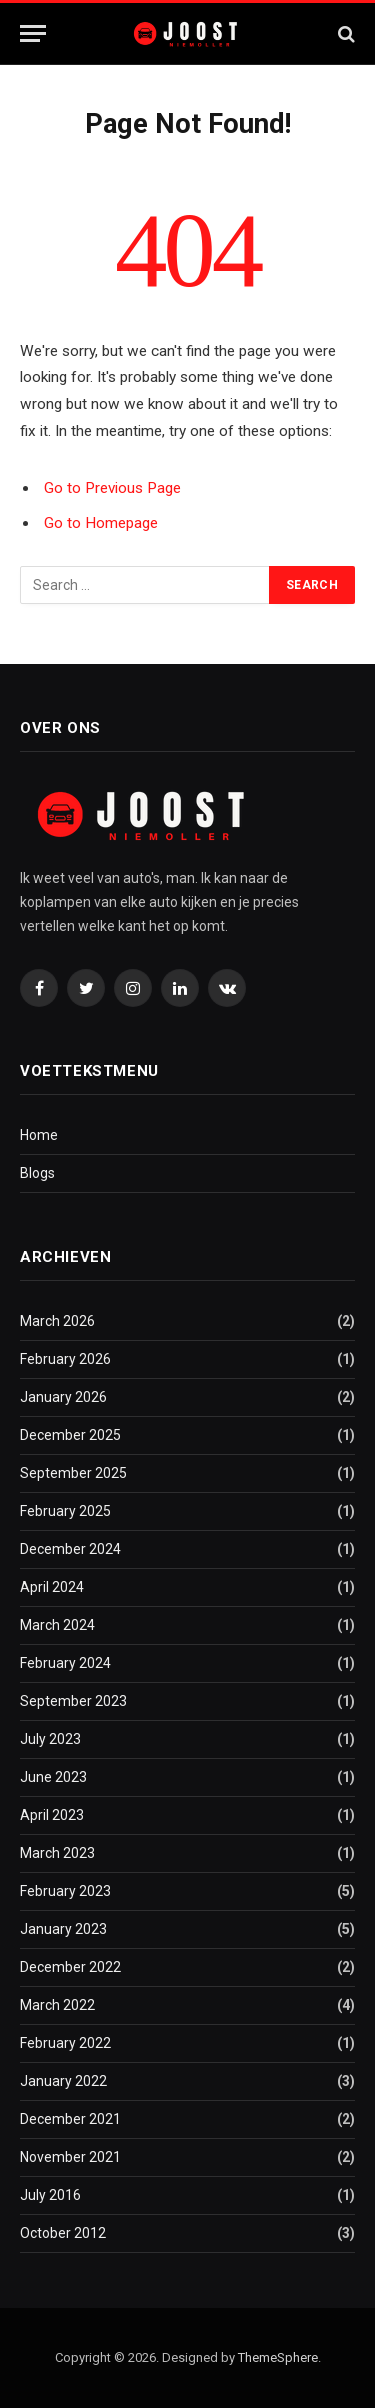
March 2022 (57, 2005)
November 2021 (70, 2157)
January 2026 (63, 1397)
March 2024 (57, 1625)
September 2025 (73, 1473)
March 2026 (57, 1321)
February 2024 (65, 1663)
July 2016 (50, 2195)
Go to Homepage (101, 523)
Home (39, 1135)
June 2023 (53, 1777)
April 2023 (52, 1815)
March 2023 (57, 1853)
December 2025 (70, 1435)
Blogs (37, 1173)
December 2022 (70, 1967)
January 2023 (63, 1929)
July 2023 (50, 1739)
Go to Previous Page (112, 488)
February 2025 (65, 1511)
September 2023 (73, 1701)
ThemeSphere (278, 2357)
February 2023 (65, 1891)
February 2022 (65, 2043)
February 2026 (65, 1359)
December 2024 (70, 1549)
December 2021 (70, 2119)
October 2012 (63, 2233)
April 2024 (52, 1587)
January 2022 (63, 2081)
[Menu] (33, 33)
